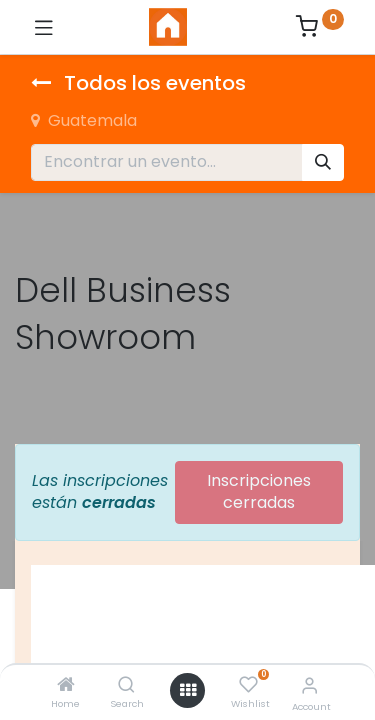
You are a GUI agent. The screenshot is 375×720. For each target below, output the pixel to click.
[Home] (66, 685)
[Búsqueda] (323, 162)
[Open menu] (188, 690)
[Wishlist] (248, 685)
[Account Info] (309, 685)
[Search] (126, 685)
